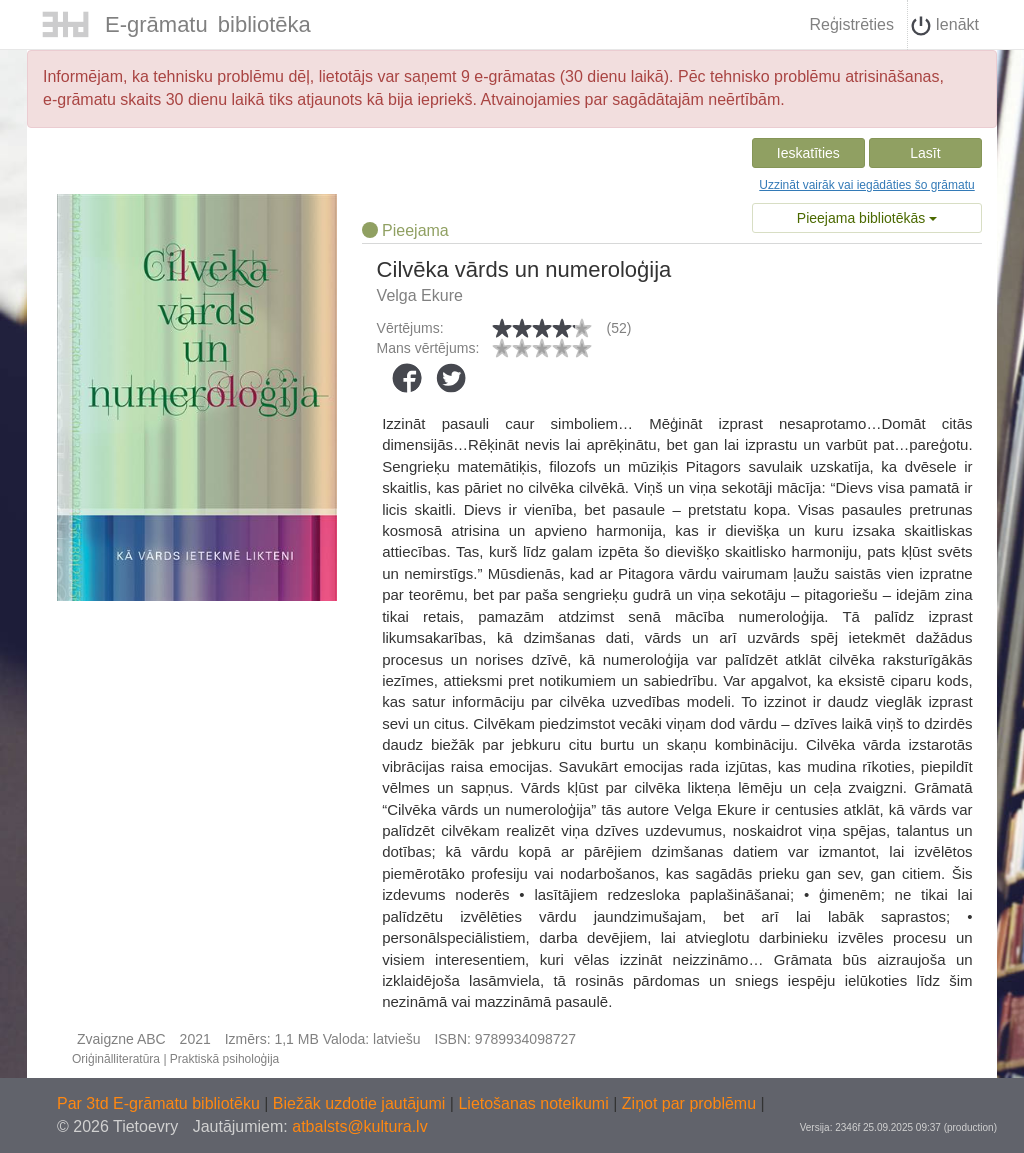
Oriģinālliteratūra (116, 1059)
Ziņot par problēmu (689, 1103)
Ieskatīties (808, 153)
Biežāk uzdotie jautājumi (361, 1103)
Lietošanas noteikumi (535, 1103)
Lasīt (925, 153)
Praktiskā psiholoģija (224, 1059)
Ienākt (945, 26)
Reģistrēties (851, 24)
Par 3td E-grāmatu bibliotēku (160, 1103)
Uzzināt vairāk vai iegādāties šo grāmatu (866, 185)
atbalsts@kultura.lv (359, 1126)
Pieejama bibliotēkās (867, 218)
